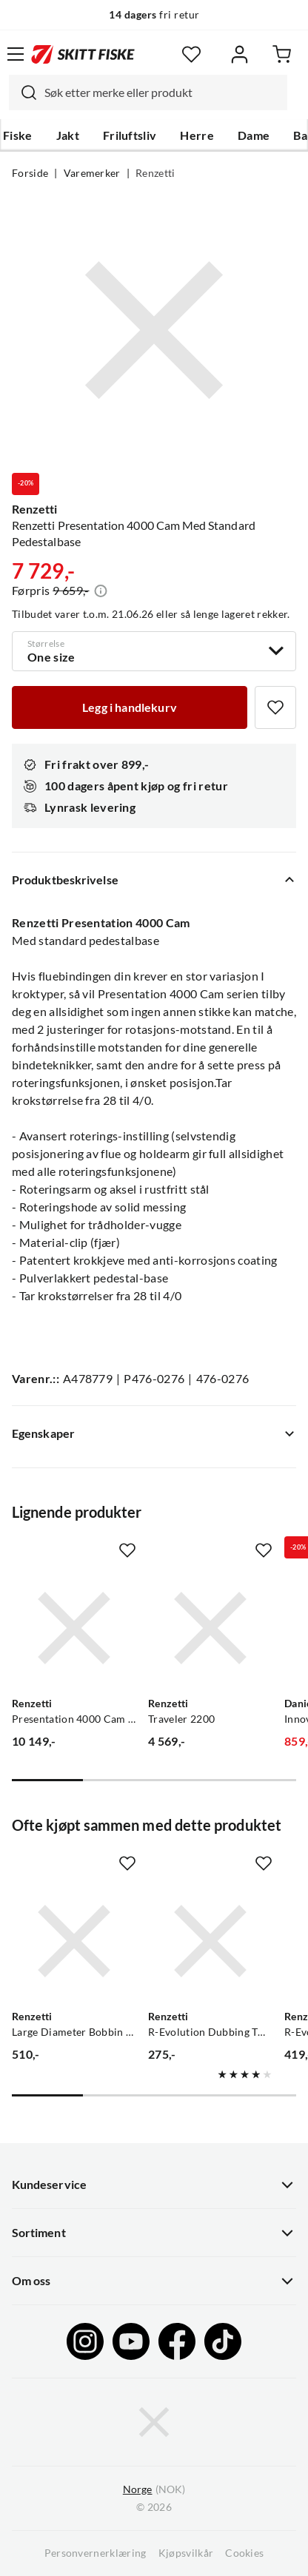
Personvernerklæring (95, 2553)
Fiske (18, 135)
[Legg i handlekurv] (129, 707)
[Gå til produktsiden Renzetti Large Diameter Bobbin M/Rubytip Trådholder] (74, 1941)
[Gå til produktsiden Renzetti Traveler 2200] (210, 1628)
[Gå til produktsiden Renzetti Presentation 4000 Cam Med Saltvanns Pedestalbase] (74, 1628)
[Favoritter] (191, 54)
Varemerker (92, 173)
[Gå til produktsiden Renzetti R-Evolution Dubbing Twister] (210, 1941)
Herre (197, 135)
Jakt (67, 135)
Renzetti (155, 173)
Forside (30, 173)
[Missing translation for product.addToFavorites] (275, 707)
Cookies (244, 2553)
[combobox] (148, 92)
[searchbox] (162, 92)
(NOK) (154, 2490)
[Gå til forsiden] (83, 54)
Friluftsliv (130, 135)
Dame (254, 135)
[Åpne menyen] (15, 54)
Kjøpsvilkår (186, 2553)
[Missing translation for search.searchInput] (23, 92)
